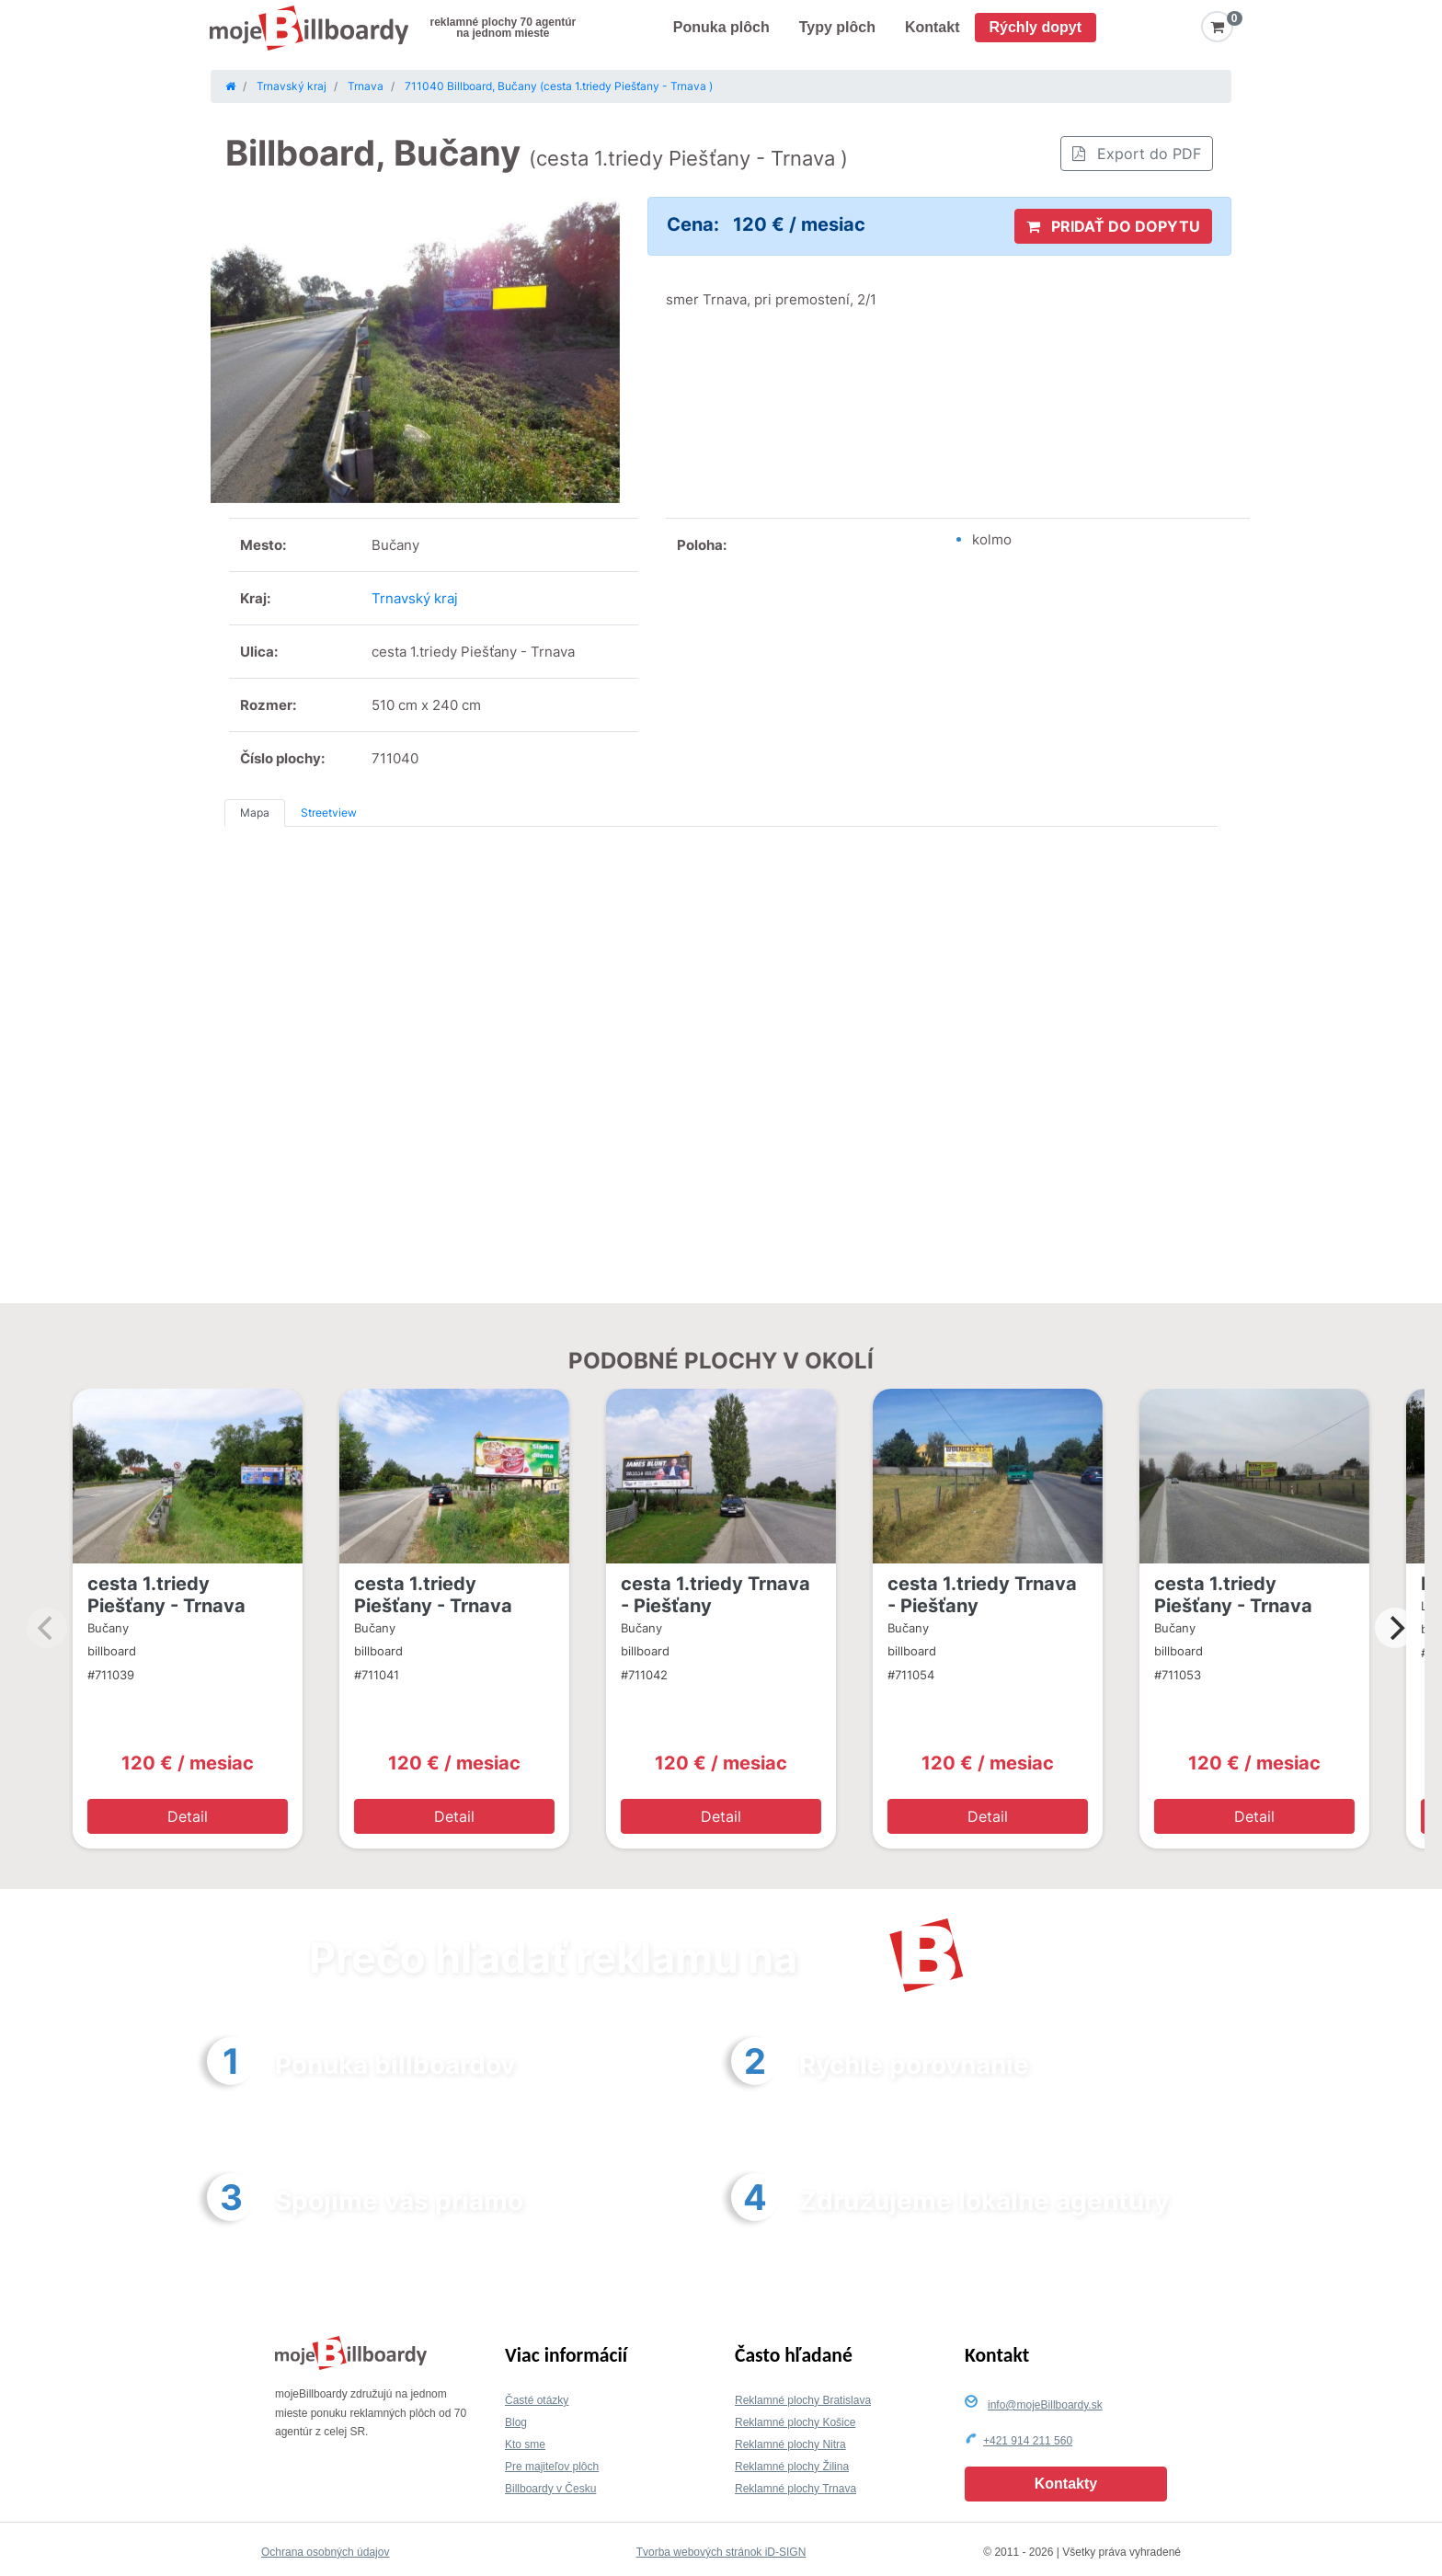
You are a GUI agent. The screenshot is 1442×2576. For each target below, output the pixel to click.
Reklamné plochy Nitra (790, 2444)
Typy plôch (837, 27)
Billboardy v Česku (550, 2488)
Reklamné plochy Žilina (792, 2466)
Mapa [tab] (254, 812)
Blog (516, 2422)
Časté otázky (536, 2400)
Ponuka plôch (721, 27)
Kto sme (525, 2444)
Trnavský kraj (415, 598)
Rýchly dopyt (1036, 27)
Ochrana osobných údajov (325, 2552)
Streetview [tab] (329, 812)
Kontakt (932, 27)
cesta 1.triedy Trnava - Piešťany (715, 1595)
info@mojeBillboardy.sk (1045, 2405)
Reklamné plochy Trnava (795, 2488)
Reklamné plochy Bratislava (803, 2400)
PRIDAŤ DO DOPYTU (1113, 226)
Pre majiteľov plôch (552, 2466)
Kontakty (1066, 2483)
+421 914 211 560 (1027, 2440)
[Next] (1395, 1628)
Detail (187, 1816)
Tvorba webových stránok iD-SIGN (721, 2552)
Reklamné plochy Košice (795, 2422)
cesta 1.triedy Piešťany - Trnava (166, 1595)
